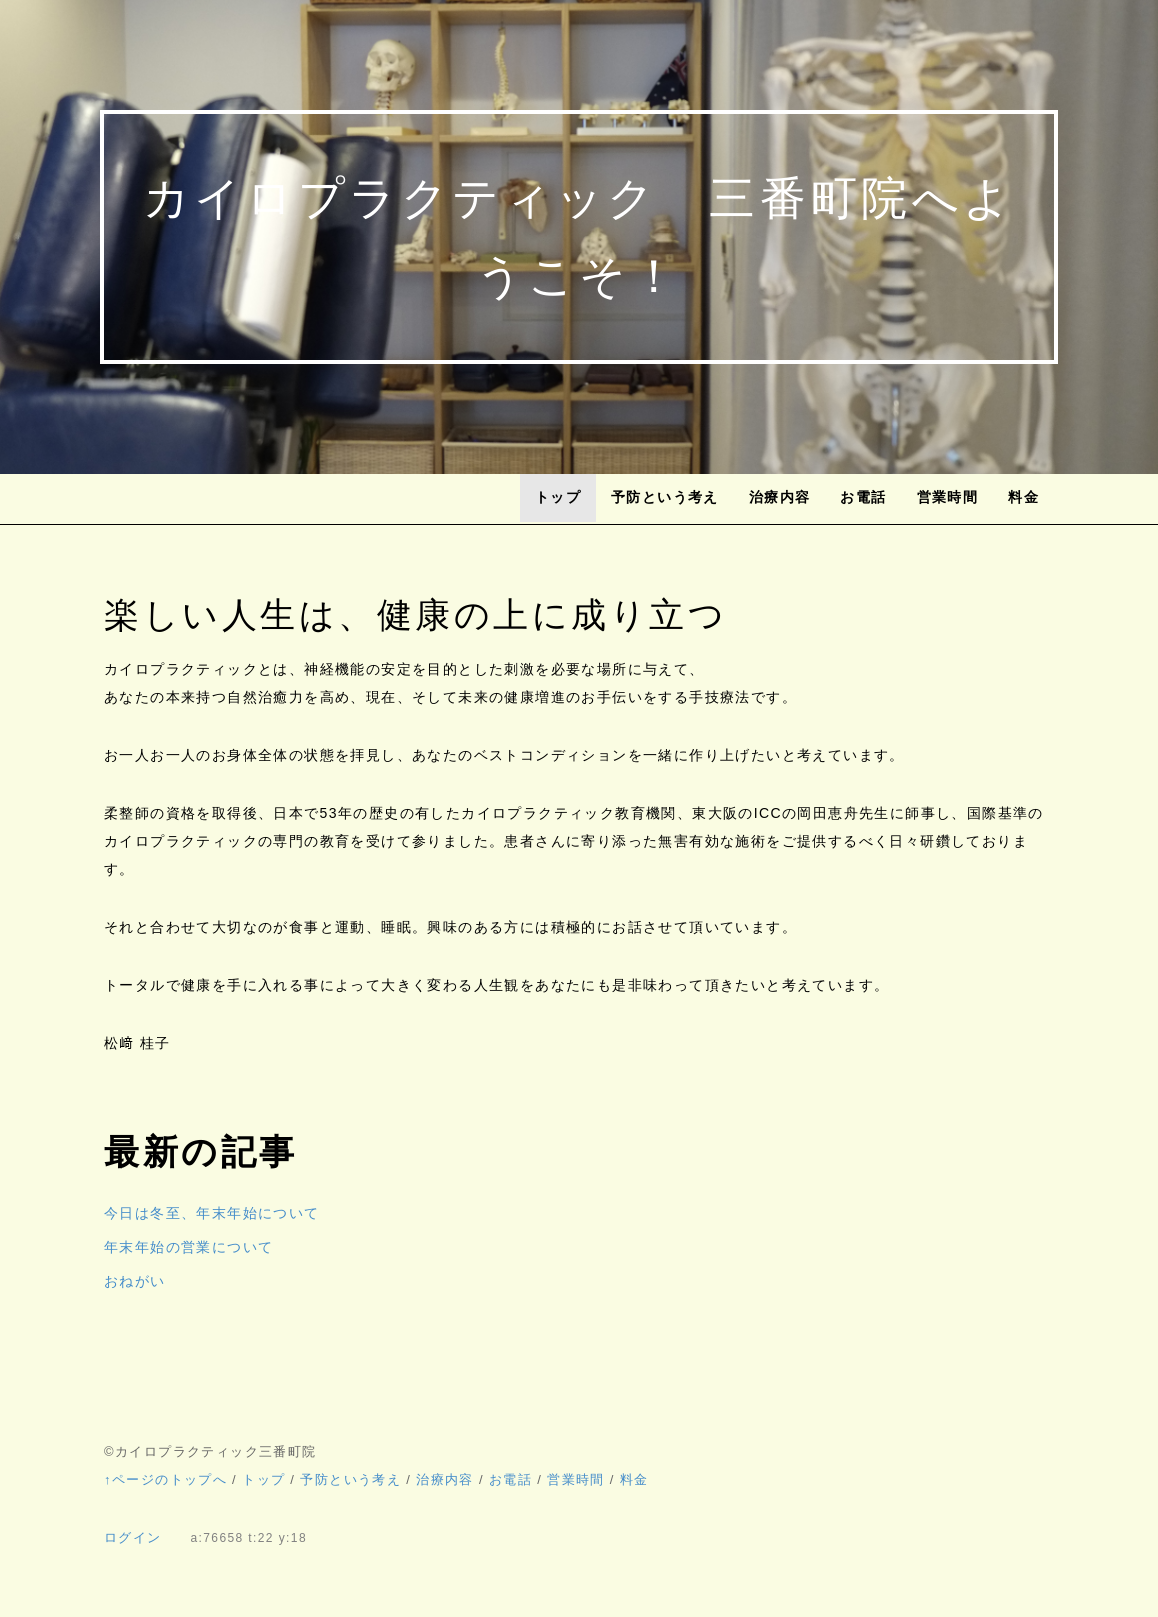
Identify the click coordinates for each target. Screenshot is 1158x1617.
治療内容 (780, 497)
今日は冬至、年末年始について (212, 1213)
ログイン (133, 1537)
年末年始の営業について (188, 1247)
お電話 (863, 497)
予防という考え (665, 497)
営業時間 (948, 497)
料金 (1023, 497)
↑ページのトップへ (165, 1479)
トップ (558, 497)
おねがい (135, 1281)
